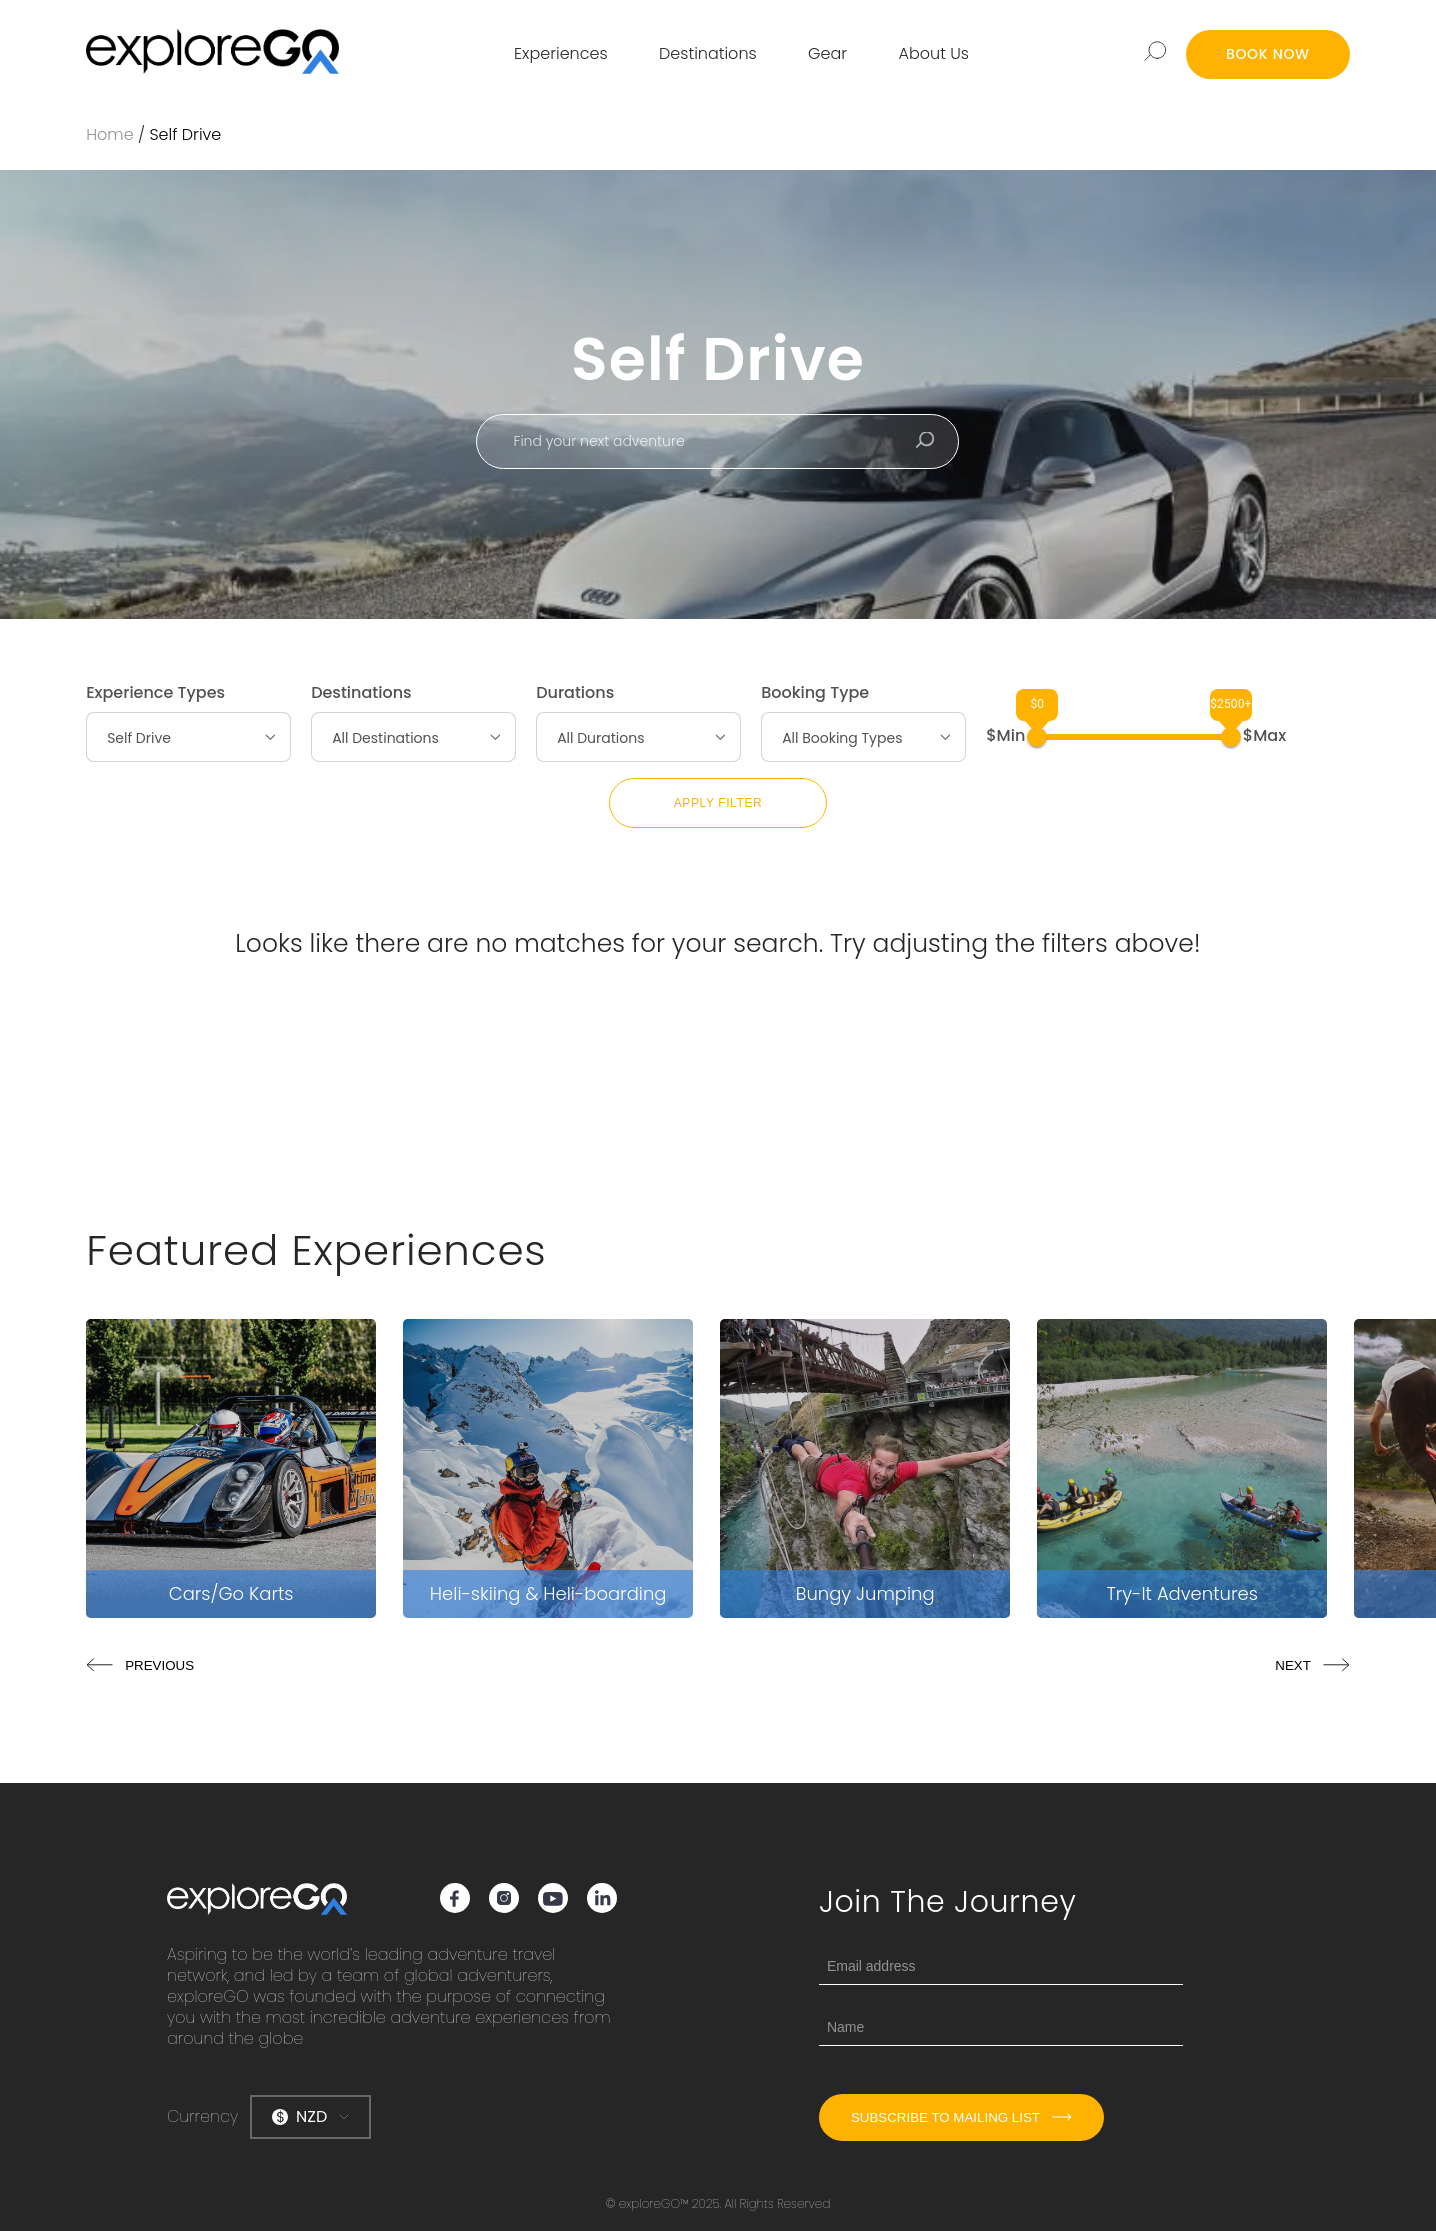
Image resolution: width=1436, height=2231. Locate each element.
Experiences (561, 53)
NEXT (1312, 1665)
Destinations (708, 53)
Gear (827, 53)
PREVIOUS (140, 1665)
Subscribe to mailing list (961, 2117)
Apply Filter (718, 803)
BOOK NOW (1268, 54)
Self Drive (185, 134)
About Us (934, 53)
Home (109, 134)
